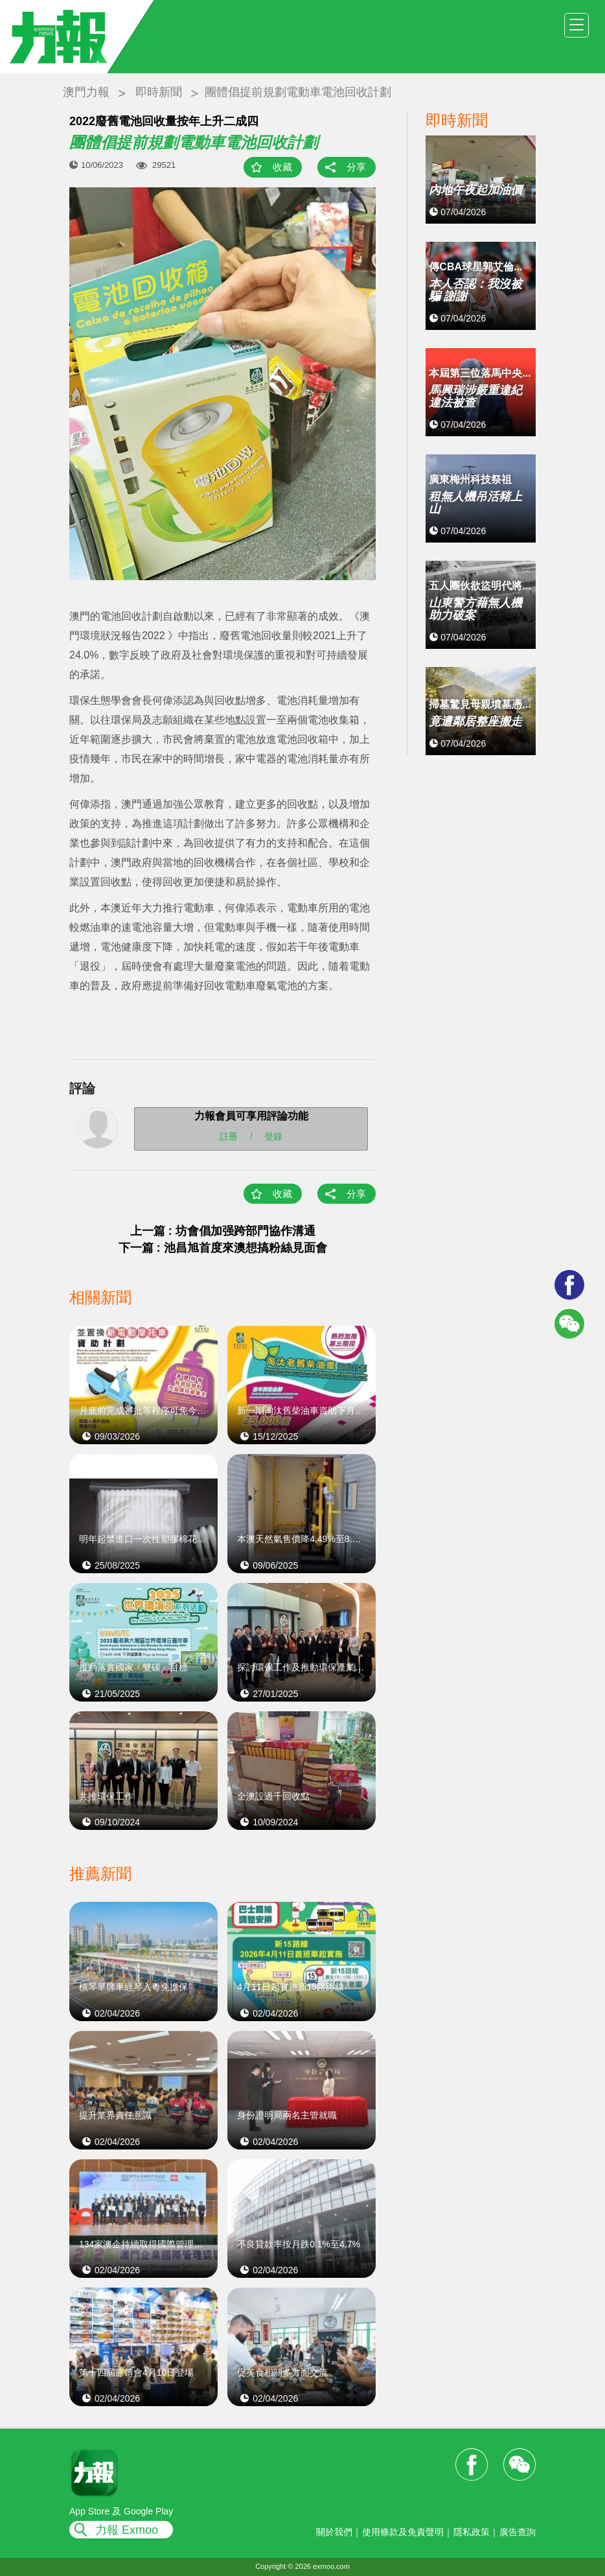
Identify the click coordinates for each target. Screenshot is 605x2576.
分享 (356, 166)
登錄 (273, 1136)
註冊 (229, 1136)
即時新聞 (158, 92)
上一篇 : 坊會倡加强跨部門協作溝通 (222, 1230)
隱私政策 (471, 2532)
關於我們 (334, 2532)
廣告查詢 (517, 2532)
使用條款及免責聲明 (403, 2532)
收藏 (282, 166)
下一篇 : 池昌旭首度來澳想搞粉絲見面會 (223, 1247)
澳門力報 (86, 92)
